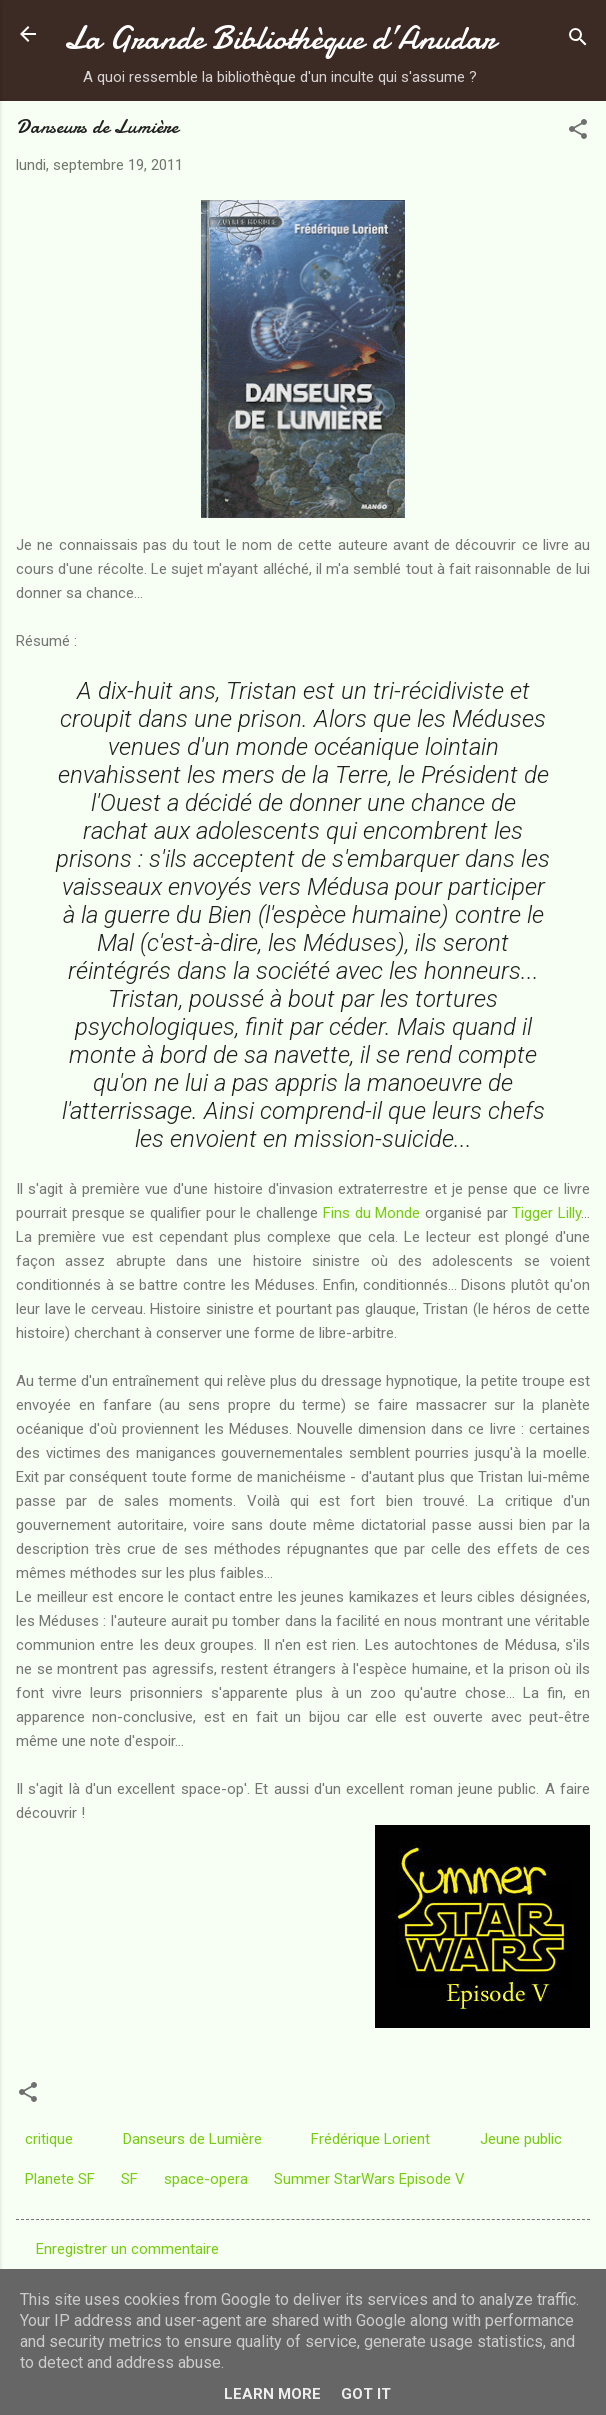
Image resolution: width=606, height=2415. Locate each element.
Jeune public (521, 2139)
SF (129, 2179)
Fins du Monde (371, 1213)
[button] (578, 132)
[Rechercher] (578, 40)
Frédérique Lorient (370, 2139)
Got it (366, 2394)
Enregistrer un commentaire (127, 2249)
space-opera (206, 2179)
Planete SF (60, 2179)
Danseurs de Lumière (192, 2139)
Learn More (272, 2394)
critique (49, 2139)
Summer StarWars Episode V (369, 2179)
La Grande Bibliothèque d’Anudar (279, 38)
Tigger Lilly (546, 1213)
